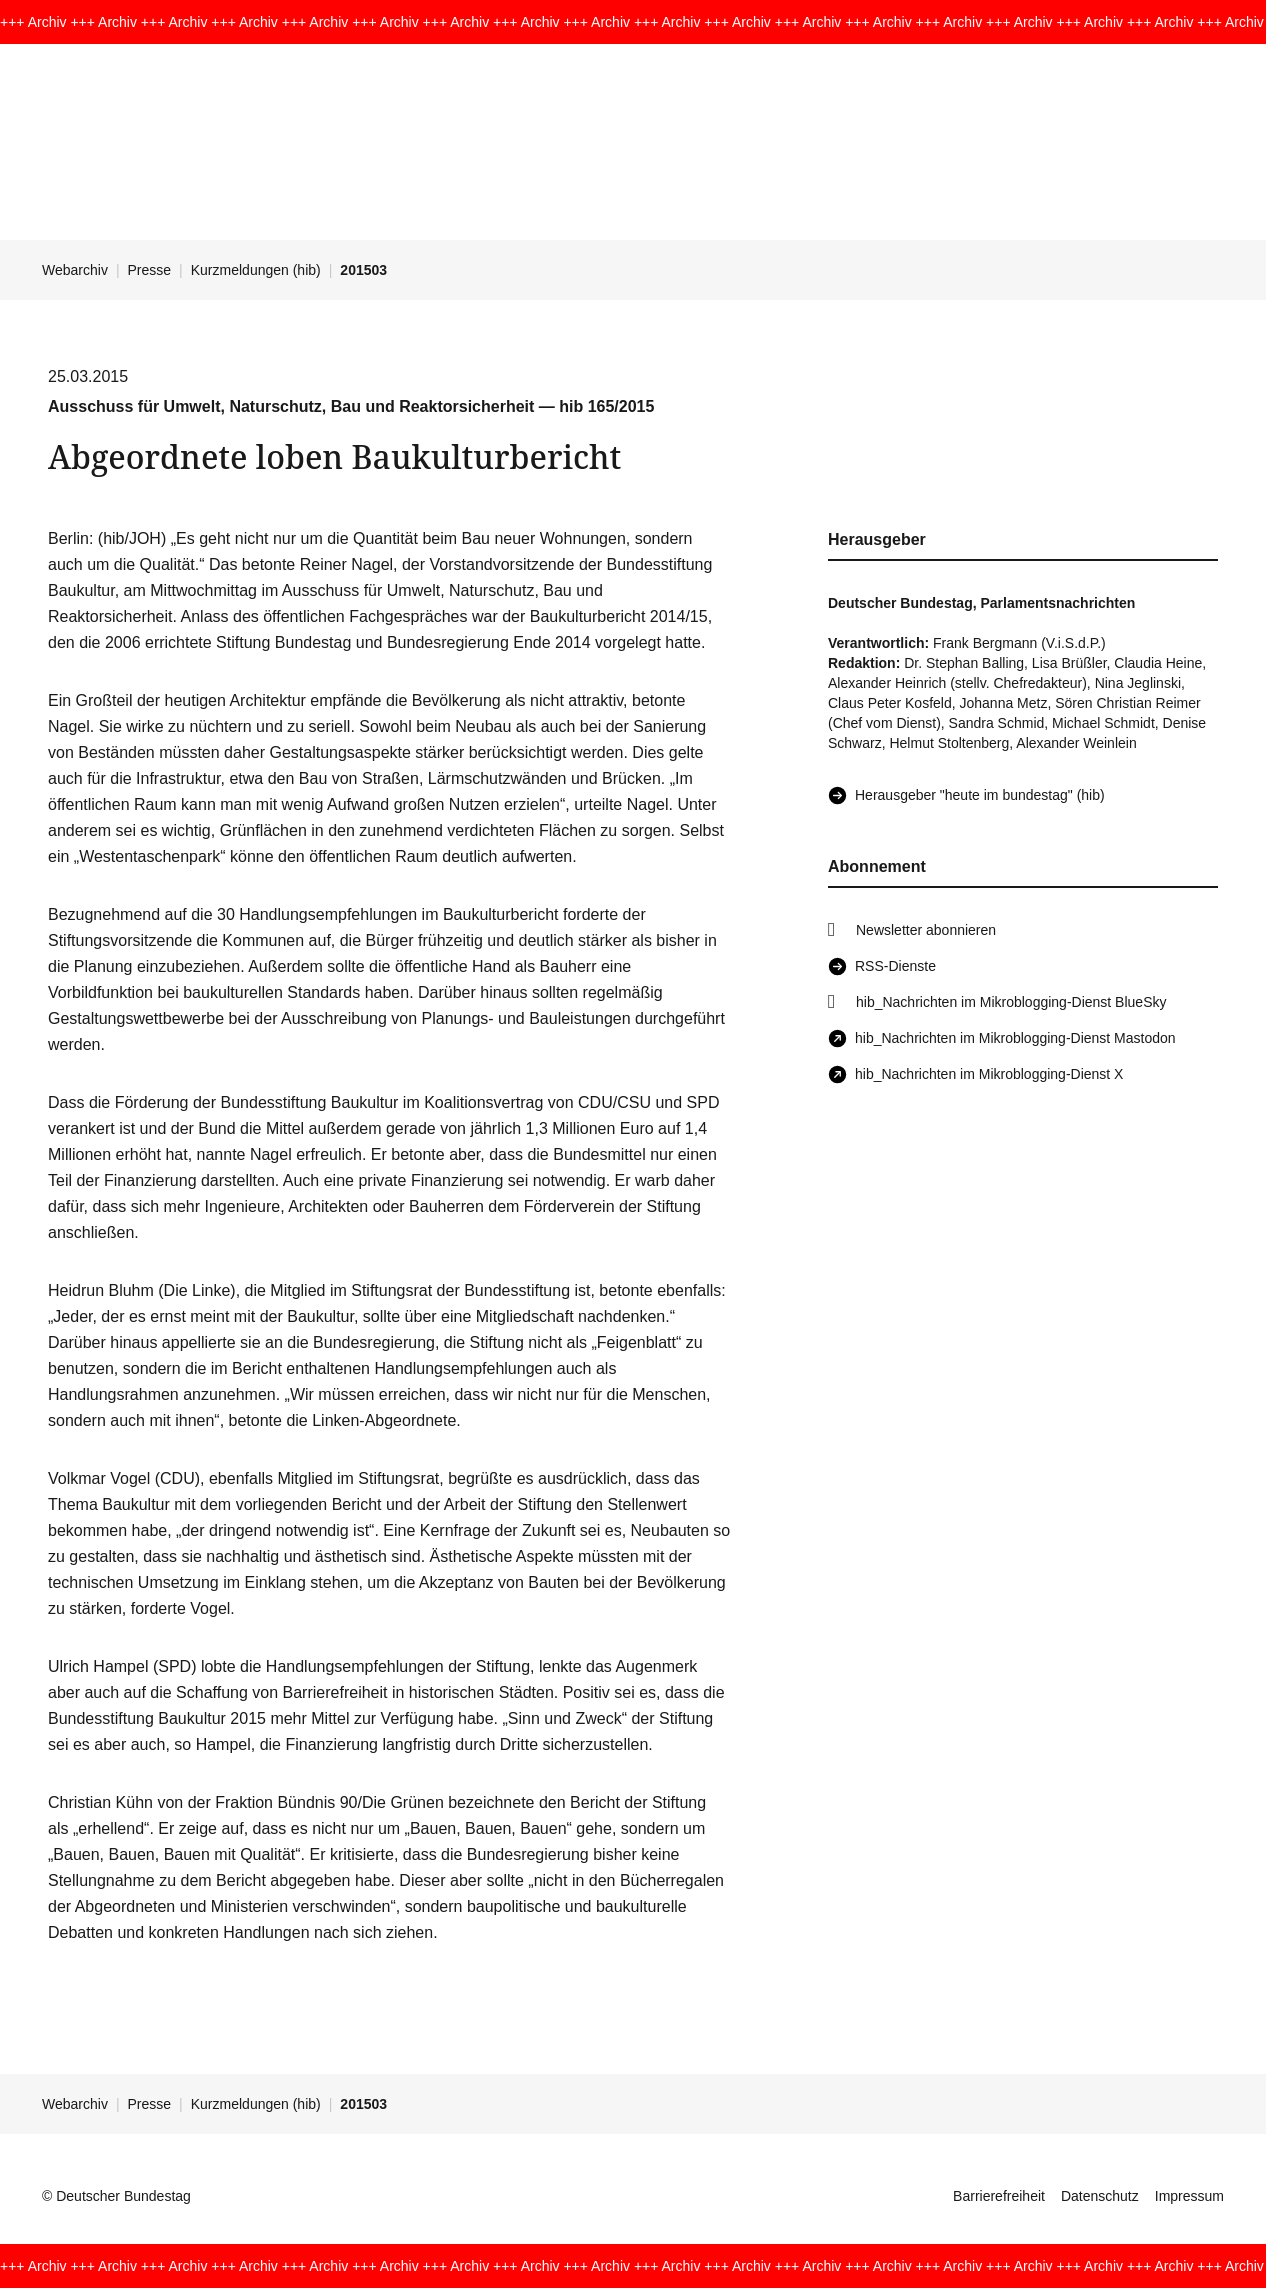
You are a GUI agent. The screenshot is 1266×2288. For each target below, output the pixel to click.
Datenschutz (1100, 2196)
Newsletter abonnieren (926, 930)
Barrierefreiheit (999, 2196)
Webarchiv (75, 270)
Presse (150, 270)
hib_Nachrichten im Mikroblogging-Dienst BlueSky (1011, 1002)
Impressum (1189, 2196)
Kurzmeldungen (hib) (256, 270)
